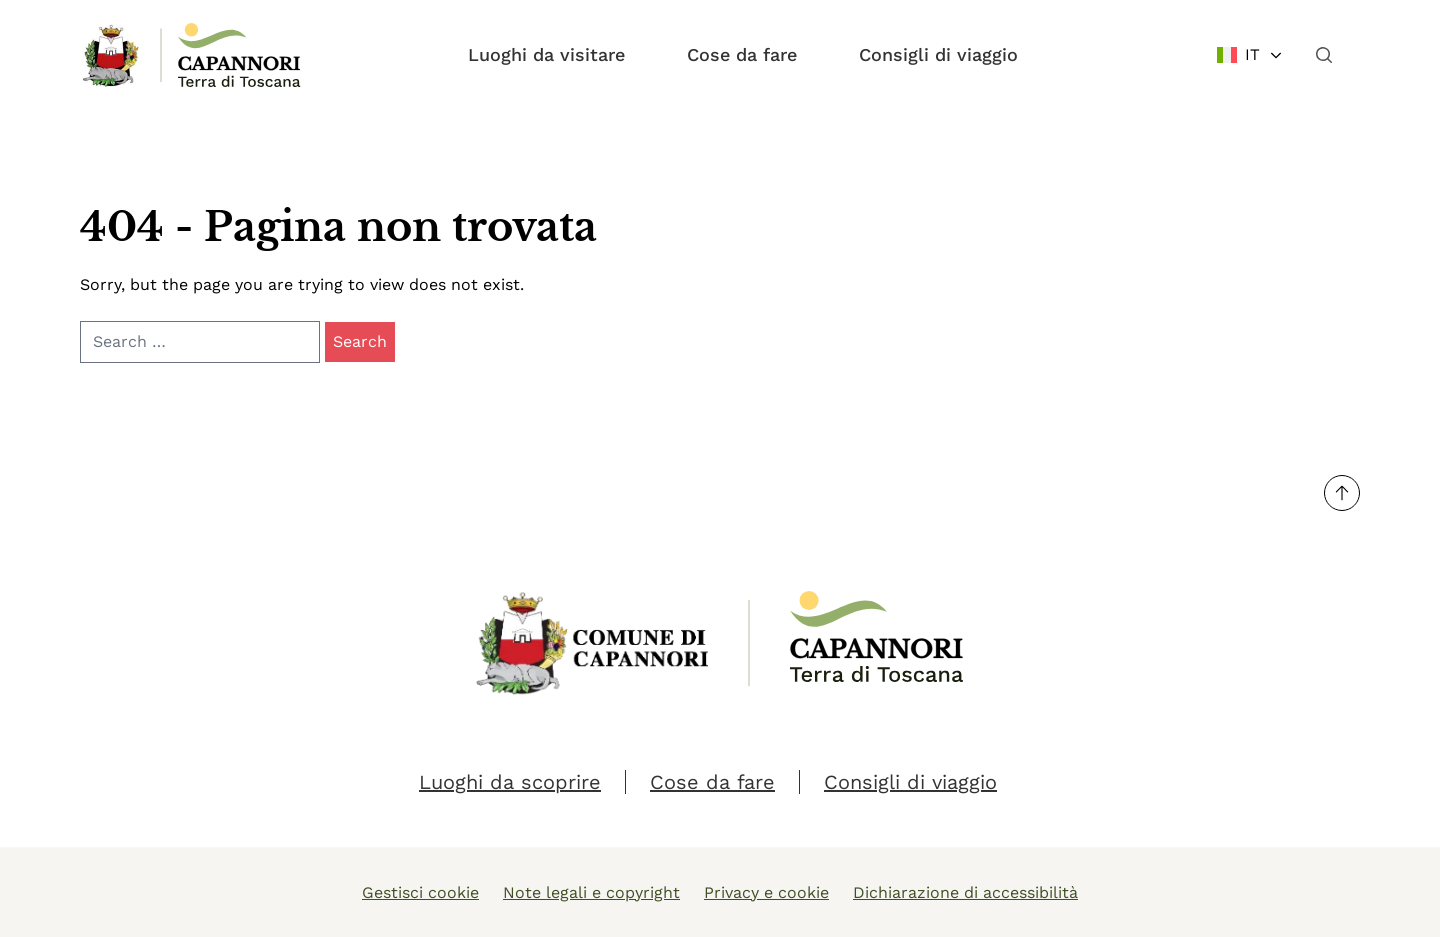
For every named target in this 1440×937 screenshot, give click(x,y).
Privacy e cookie (766, 892)
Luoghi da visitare (546, 54)
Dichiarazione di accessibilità (965, 892)
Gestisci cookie (420, 892)
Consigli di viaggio (938, 54)
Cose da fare (742, 54)
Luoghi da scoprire (510, 782)
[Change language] (1250, 55)
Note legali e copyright (591, 892)
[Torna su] (1342, 493)
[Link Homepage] (112, 55)
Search (360, 341)
